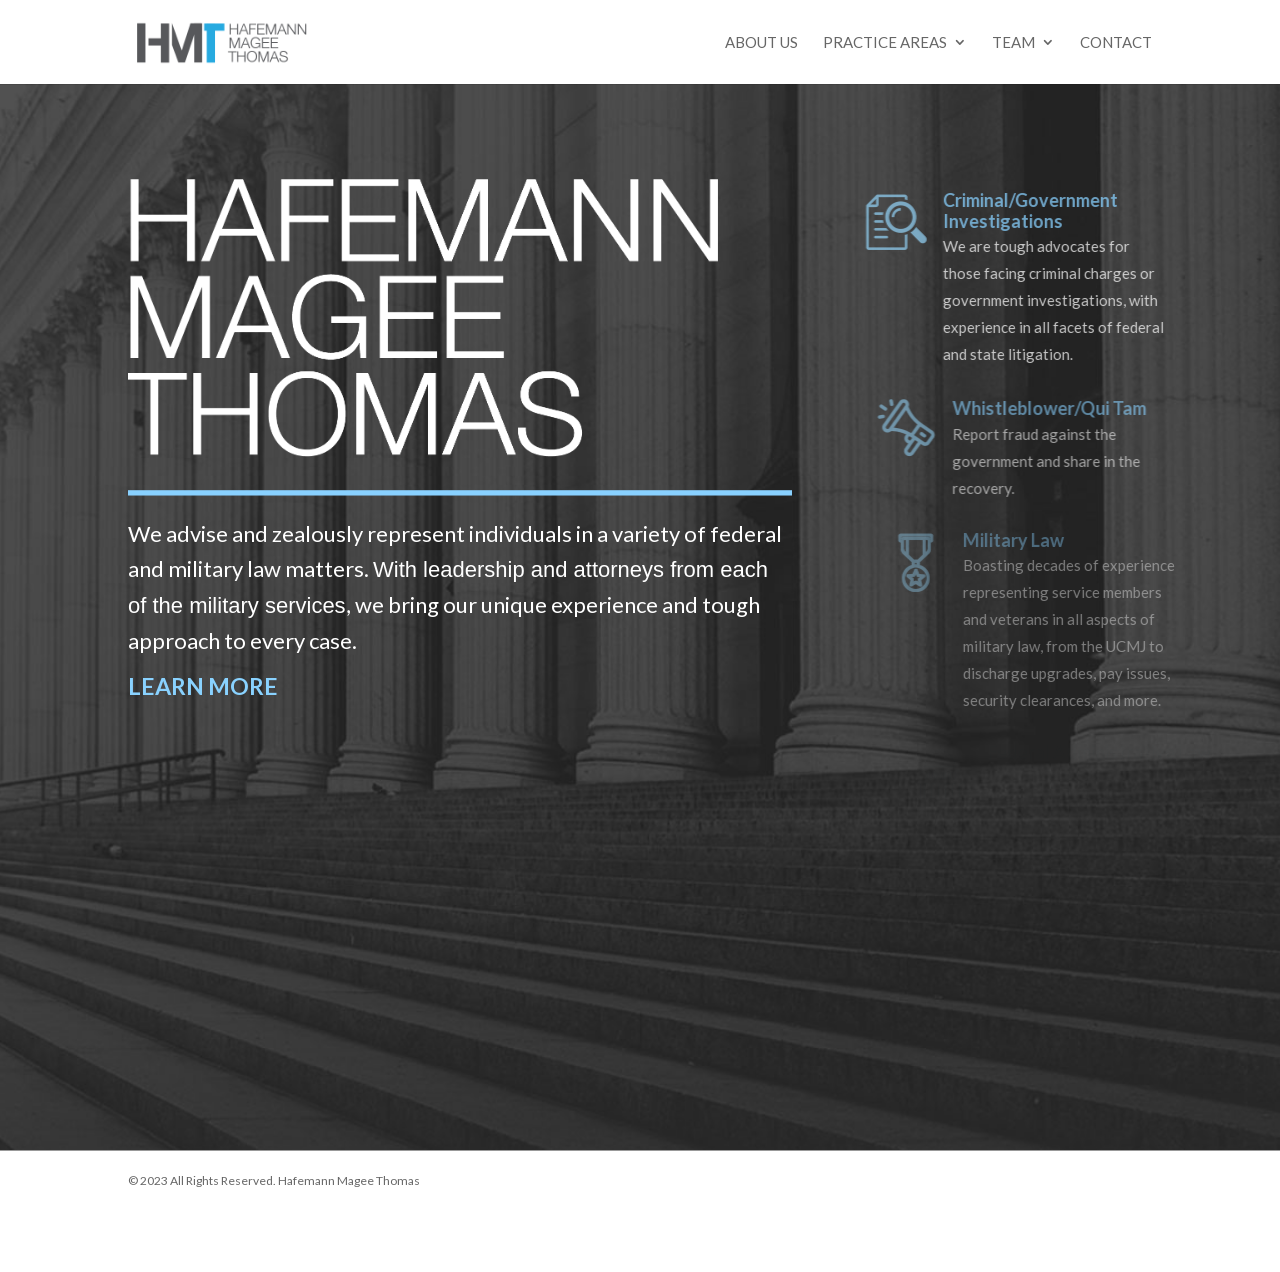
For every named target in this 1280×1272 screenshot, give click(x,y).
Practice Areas (885, 43)
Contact (1116, 43)
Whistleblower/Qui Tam (1065, 408)
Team (1013, 43)
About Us (761, 43)
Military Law (1027, 540)
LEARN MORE (203, 686)
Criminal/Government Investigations (1045, 211)
